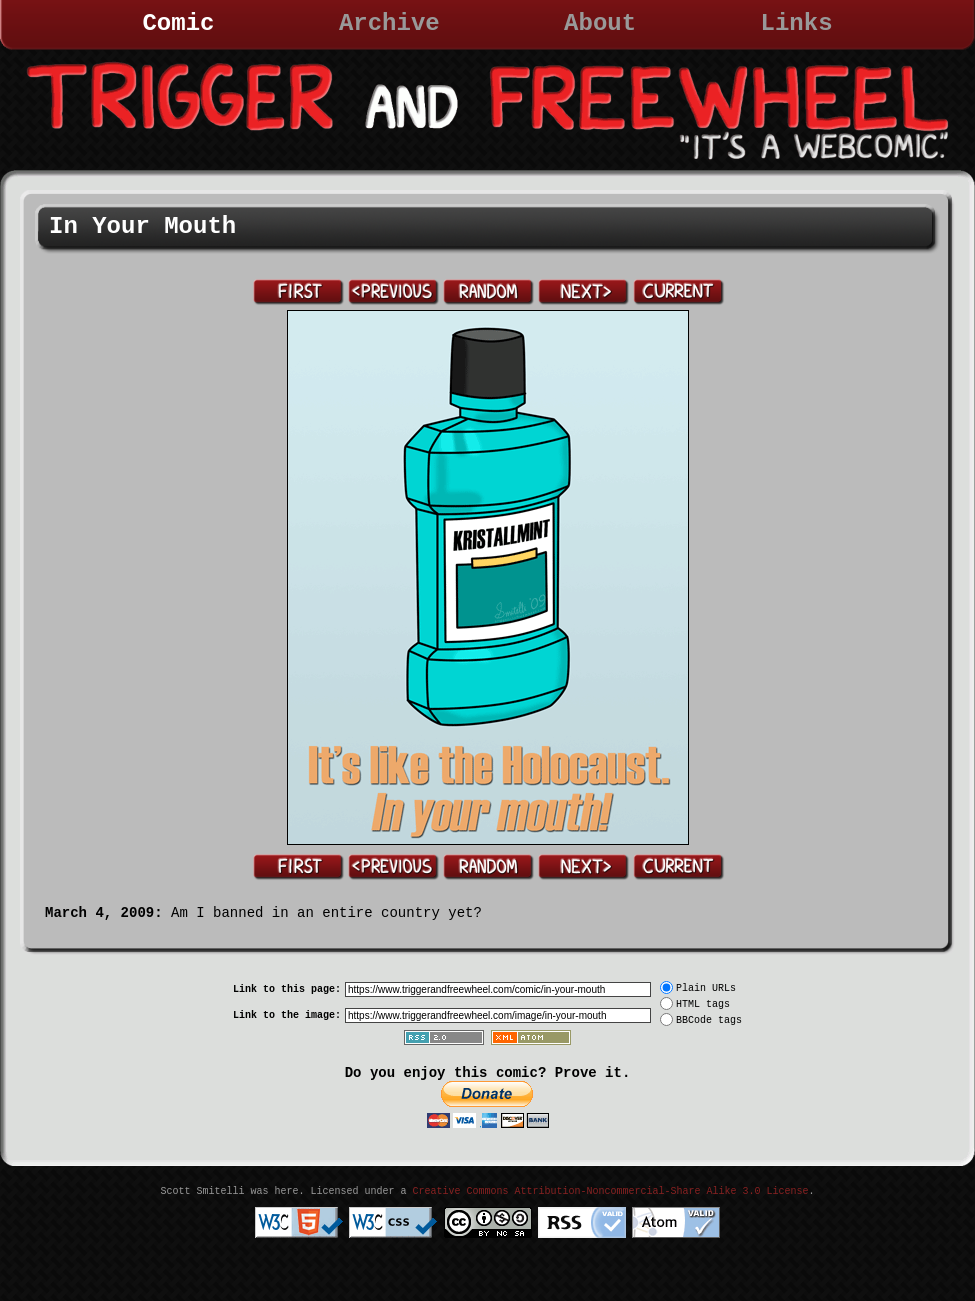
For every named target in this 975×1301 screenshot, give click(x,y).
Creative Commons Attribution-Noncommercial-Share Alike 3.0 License (610, 1191)
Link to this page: (287, 989)
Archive (389, 23)
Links (797, 23)
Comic (178, 23)
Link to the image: (287, 1015)
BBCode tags (709, 1020)
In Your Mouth (142, 226)
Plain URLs (706, 988)
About (600, 23)
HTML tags (703, 1004)
